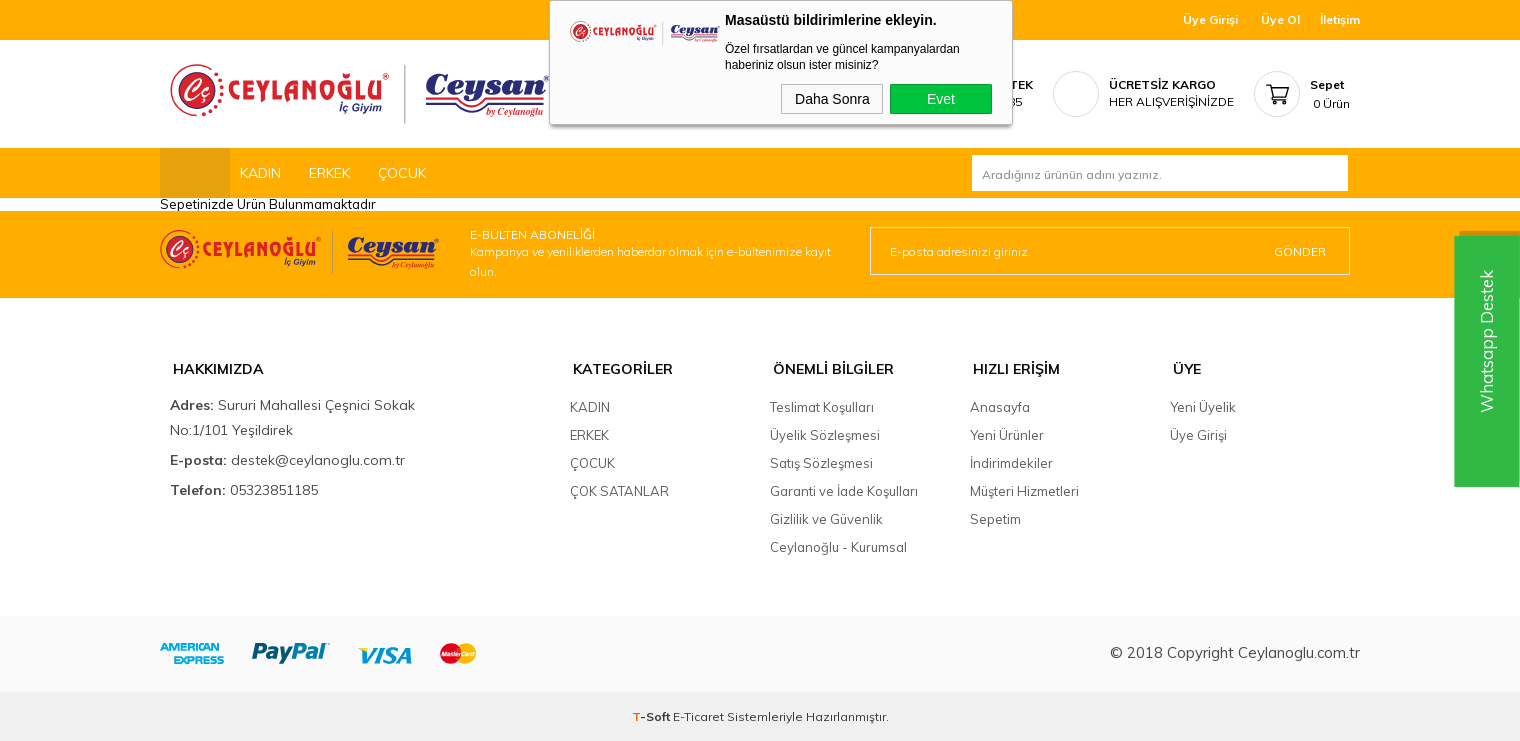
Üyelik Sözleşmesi (825, 434)
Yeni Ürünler (1007, 434)
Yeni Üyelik (1203, 406)
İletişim (1340, 19)
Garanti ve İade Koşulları (844, 490)
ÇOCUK (402, 173)
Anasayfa (1000, 406)
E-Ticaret (698, 715)
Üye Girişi (1210, 19)
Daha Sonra (832, 99)
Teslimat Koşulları (822, 406)
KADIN (260, 173)
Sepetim (995, 518)
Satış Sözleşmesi (821, 462)
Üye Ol (1280, 19)
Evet (941, 99)
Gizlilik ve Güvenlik (826, 518)
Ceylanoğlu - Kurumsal (838, 546)
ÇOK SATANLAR (619, 490)
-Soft (652, 715)
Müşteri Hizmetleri (1024, 490)
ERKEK (329, 173)
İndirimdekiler (1011, 462)
